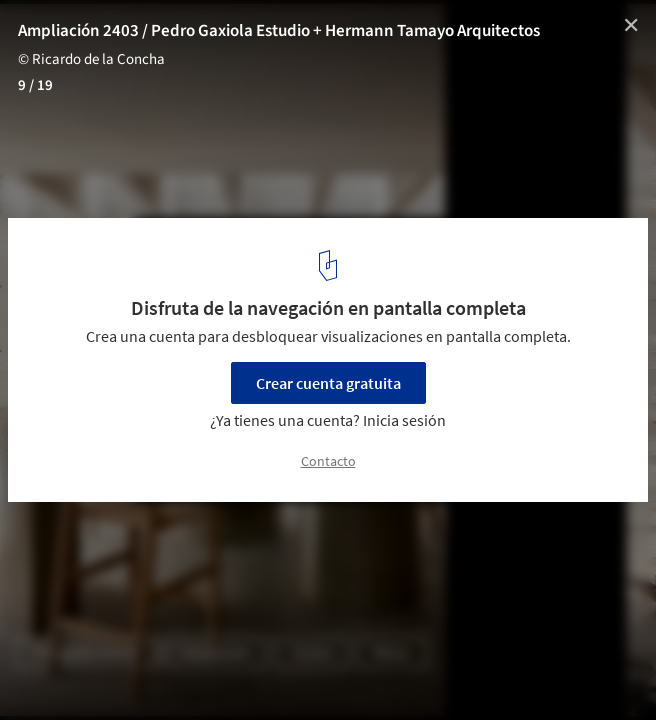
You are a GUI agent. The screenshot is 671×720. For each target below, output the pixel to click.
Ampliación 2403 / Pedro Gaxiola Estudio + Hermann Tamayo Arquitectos (279, 31)
